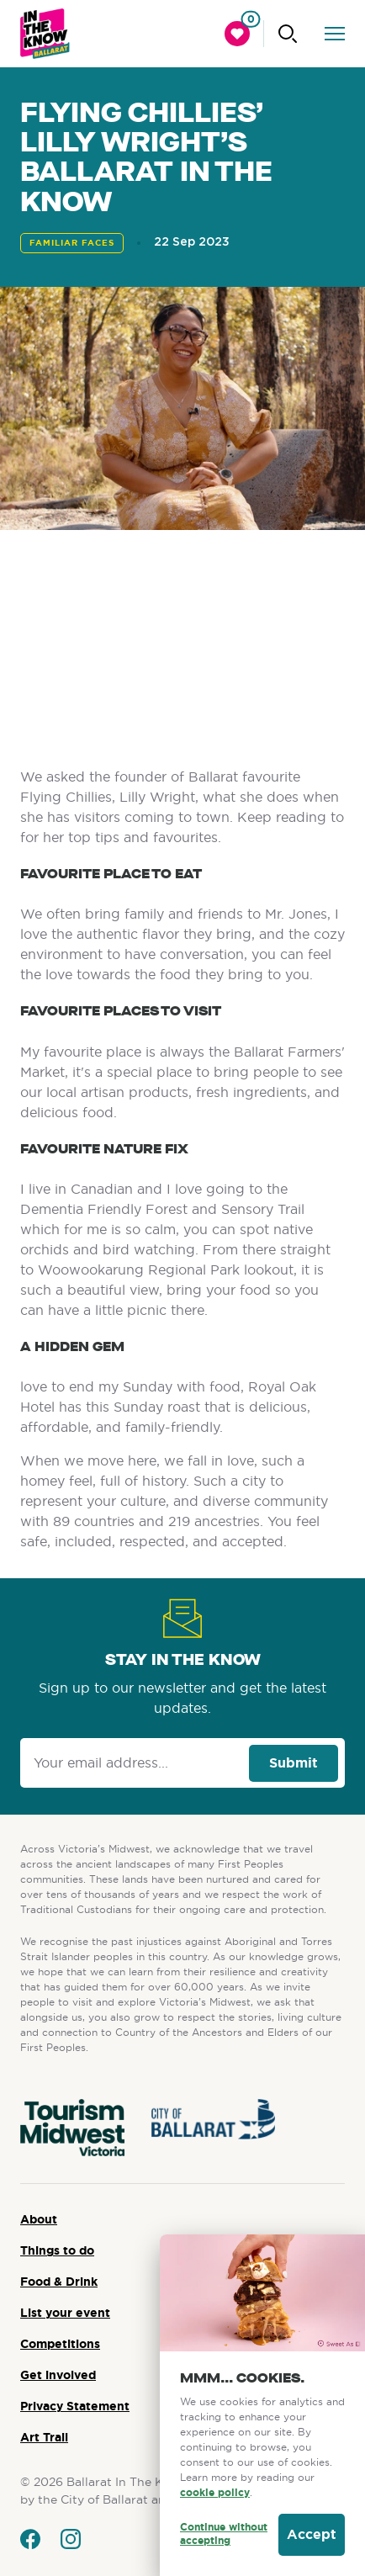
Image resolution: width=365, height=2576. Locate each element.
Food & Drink (59, 2281)
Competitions (60, 2343)
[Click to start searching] (288, 34)
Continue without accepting (223, 2534)
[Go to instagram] (71, 2539)
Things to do (57, 2250)
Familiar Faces (71, 242)
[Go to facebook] (30, 2539)
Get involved (58, 2375)
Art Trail (44, 2437)
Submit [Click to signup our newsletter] (293, 1763)
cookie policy (215, 2492)
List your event (65, 2312)
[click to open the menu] (335, 34)
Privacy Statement (75, 2406)
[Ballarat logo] (45, 33)
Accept (311, 2534)
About (38, 2219)
